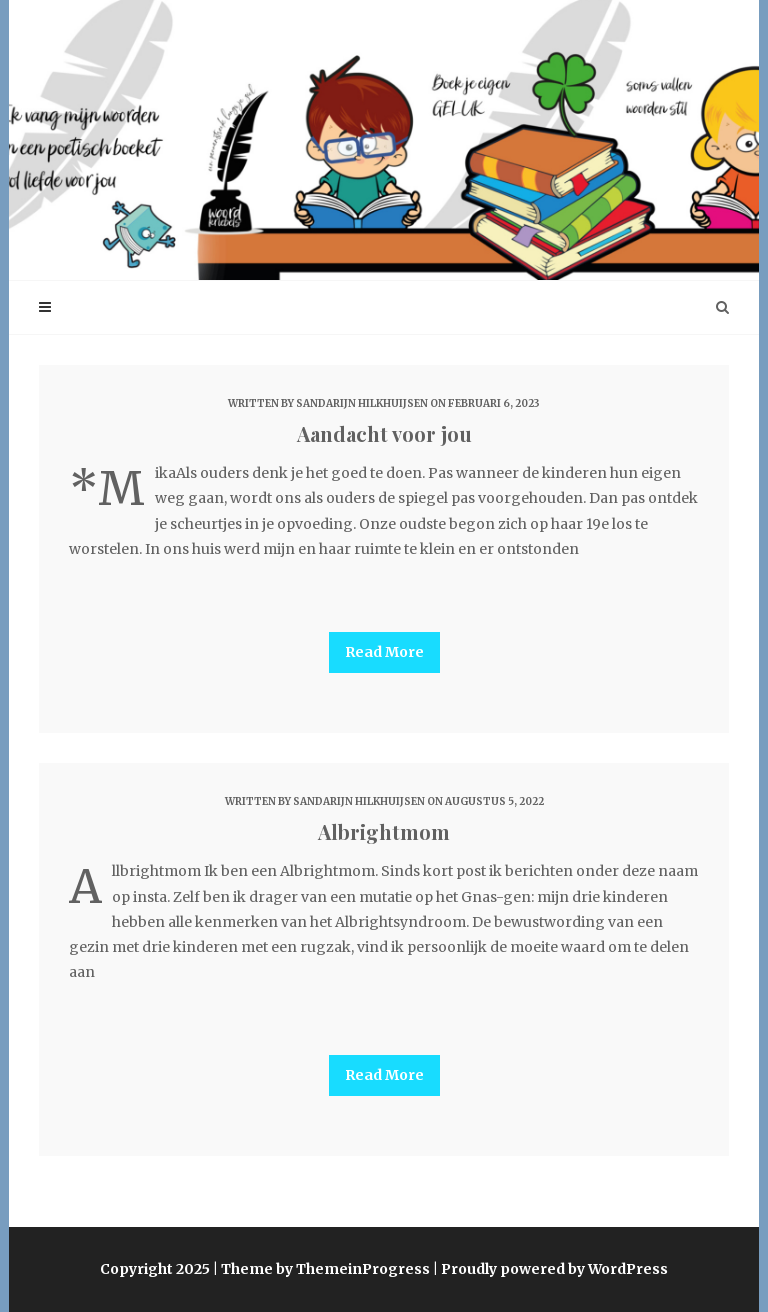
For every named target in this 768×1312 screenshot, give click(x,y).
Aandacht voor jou (384, 433)
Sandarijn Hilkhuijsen (362, 403)
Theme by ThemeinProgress (325, 1269)
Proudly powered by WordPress (554, 1269)
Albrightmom (384, 831)
